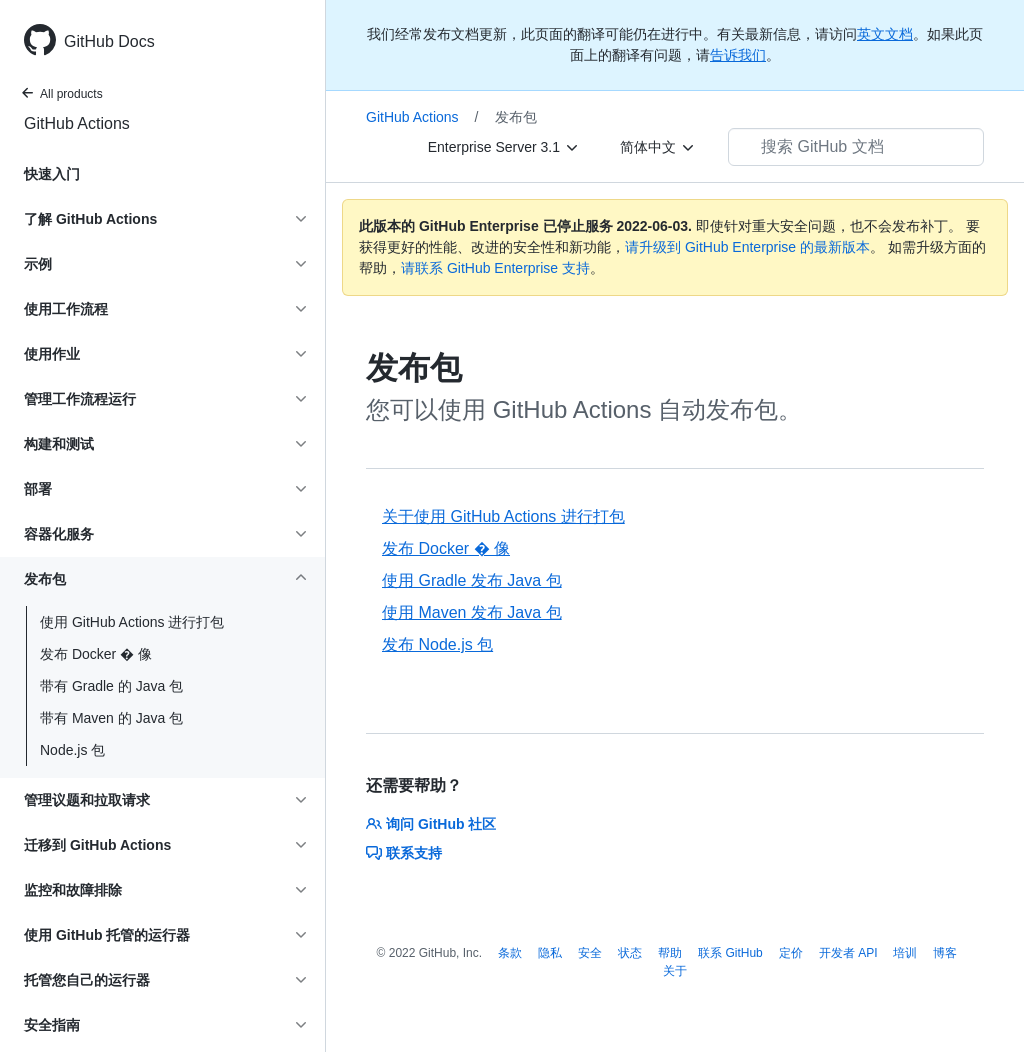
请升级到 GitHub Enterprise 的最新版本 (747, 247)
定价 (791, 953)
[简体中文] (658, 147)
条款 (510, 953)
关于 (675, 971)
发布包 (516, 117)
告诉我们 (738, 55)
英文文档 (885, 34)
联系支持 (404, 853)
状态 (630, 953)
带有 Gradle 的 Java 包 (111, 686)
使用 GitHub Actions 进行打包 (132, 622)
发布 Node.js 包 (437, 644)
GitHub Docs (109, 41)
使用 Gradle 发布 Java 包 (472, 580)
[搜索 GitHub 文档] (856, 147)
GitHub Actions (77, 123)
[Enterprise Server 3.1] (504, 147)
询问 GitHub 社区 (431, 824)
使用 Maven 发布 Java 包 (472, 612)
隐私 (550, 953)
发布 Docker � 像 (96, 654)
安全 (590, 953)
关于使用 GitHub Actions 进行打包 (503, 516)
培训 (905, 953)
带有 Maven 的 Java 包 (111, 718)
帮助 (670, 953)
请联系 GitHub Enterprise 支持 (495, 268)
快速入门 (52, 174)
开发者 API (848, 953)
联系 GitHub (730, 953)
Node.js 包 (72, 750)
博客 (945, 953)
